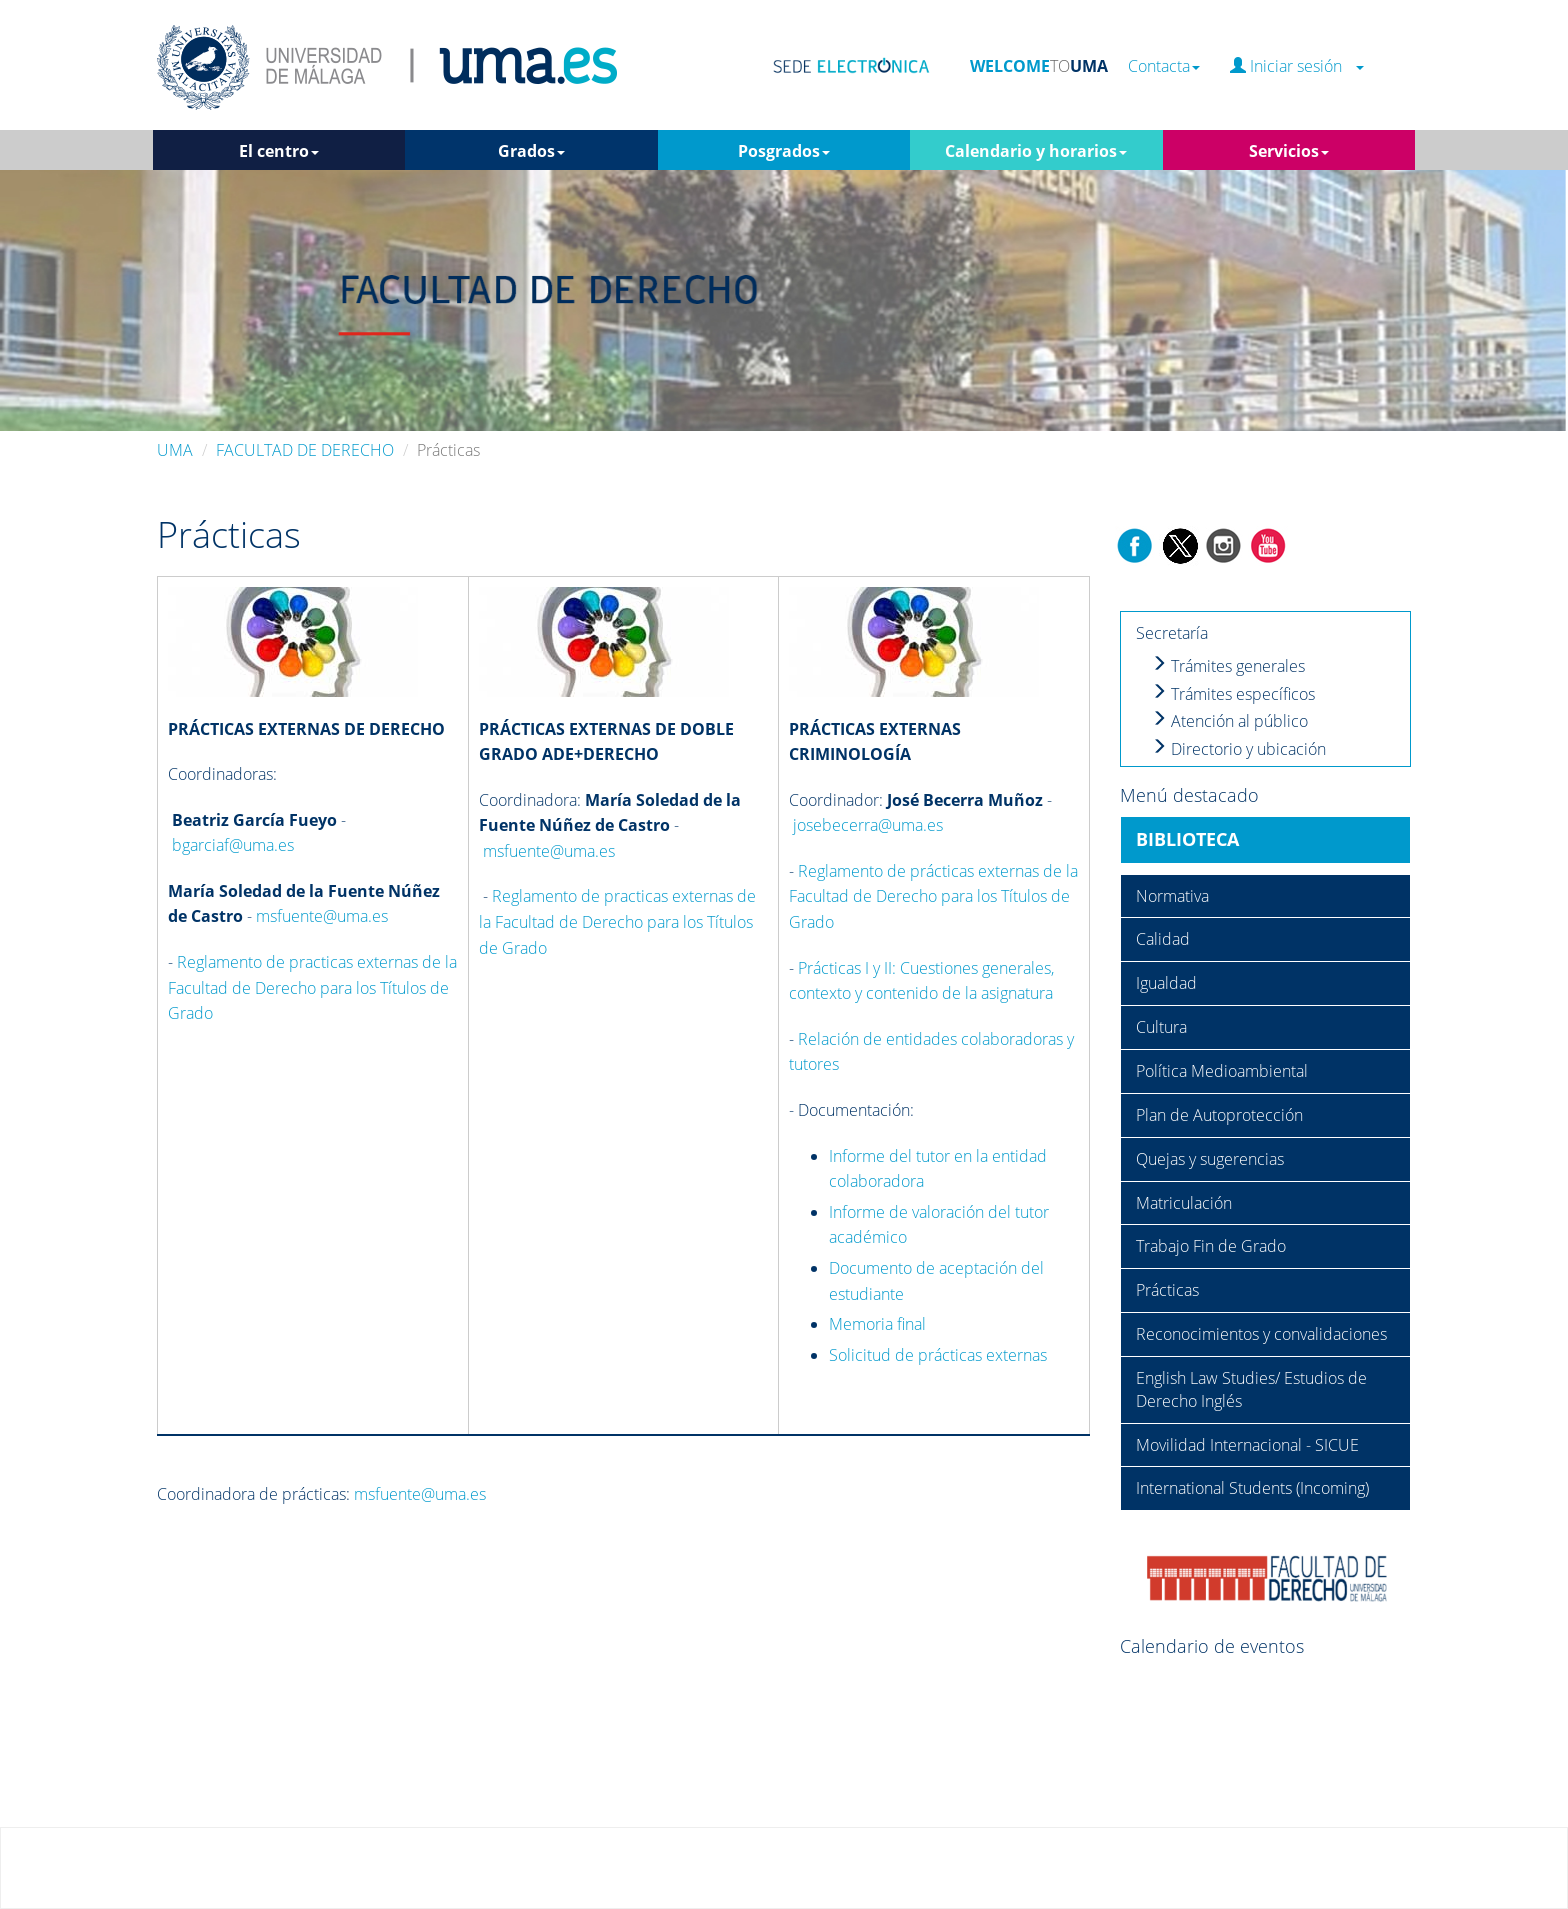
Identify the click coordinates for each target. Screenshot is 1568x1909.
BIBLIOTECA (1187, 839)
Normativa (1172, 896)
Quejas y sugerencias (1210, 1159)
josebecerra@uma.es (868, 825)
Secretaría (1172, 633)
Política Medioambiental (1222, 1071)
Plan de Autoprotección (1219, 1115)
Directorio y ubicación (1238, 749)
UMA (175, 450)
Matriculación (1184, 1203)
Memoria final (877, 1324)
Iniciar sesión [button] (1297, 66)
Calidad (1163, 939)
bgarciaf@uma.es (233, 845)
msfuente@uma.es (322, 916)
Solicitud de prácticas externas (938, 1355)
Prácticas (1167, 1290)
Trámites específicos (1233, 694)
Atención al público (1229, 721)
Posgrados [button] (784, 151)
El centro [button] (279, 151)
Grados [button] (531, 151)
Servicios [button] (1289, 151)
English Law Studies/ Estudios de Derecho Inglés (1251, 1389)
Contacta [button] (1164, 66)
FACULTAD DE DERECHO (305, 450)
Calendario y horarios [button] (1036, 151)
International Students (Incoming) (1252, 1488)
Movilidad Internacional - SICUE (1247, 1445)
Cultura (1161, 1027)
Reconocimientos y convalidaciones (1261, 1334)
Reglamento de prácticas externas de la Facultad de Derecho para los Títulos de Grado (933, 896)
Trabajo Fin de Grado (1211, 1246)
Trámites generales (1228, 666)
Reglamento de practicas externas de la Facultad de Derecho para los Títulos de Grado (312, 987)
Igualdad (1166, 983)
